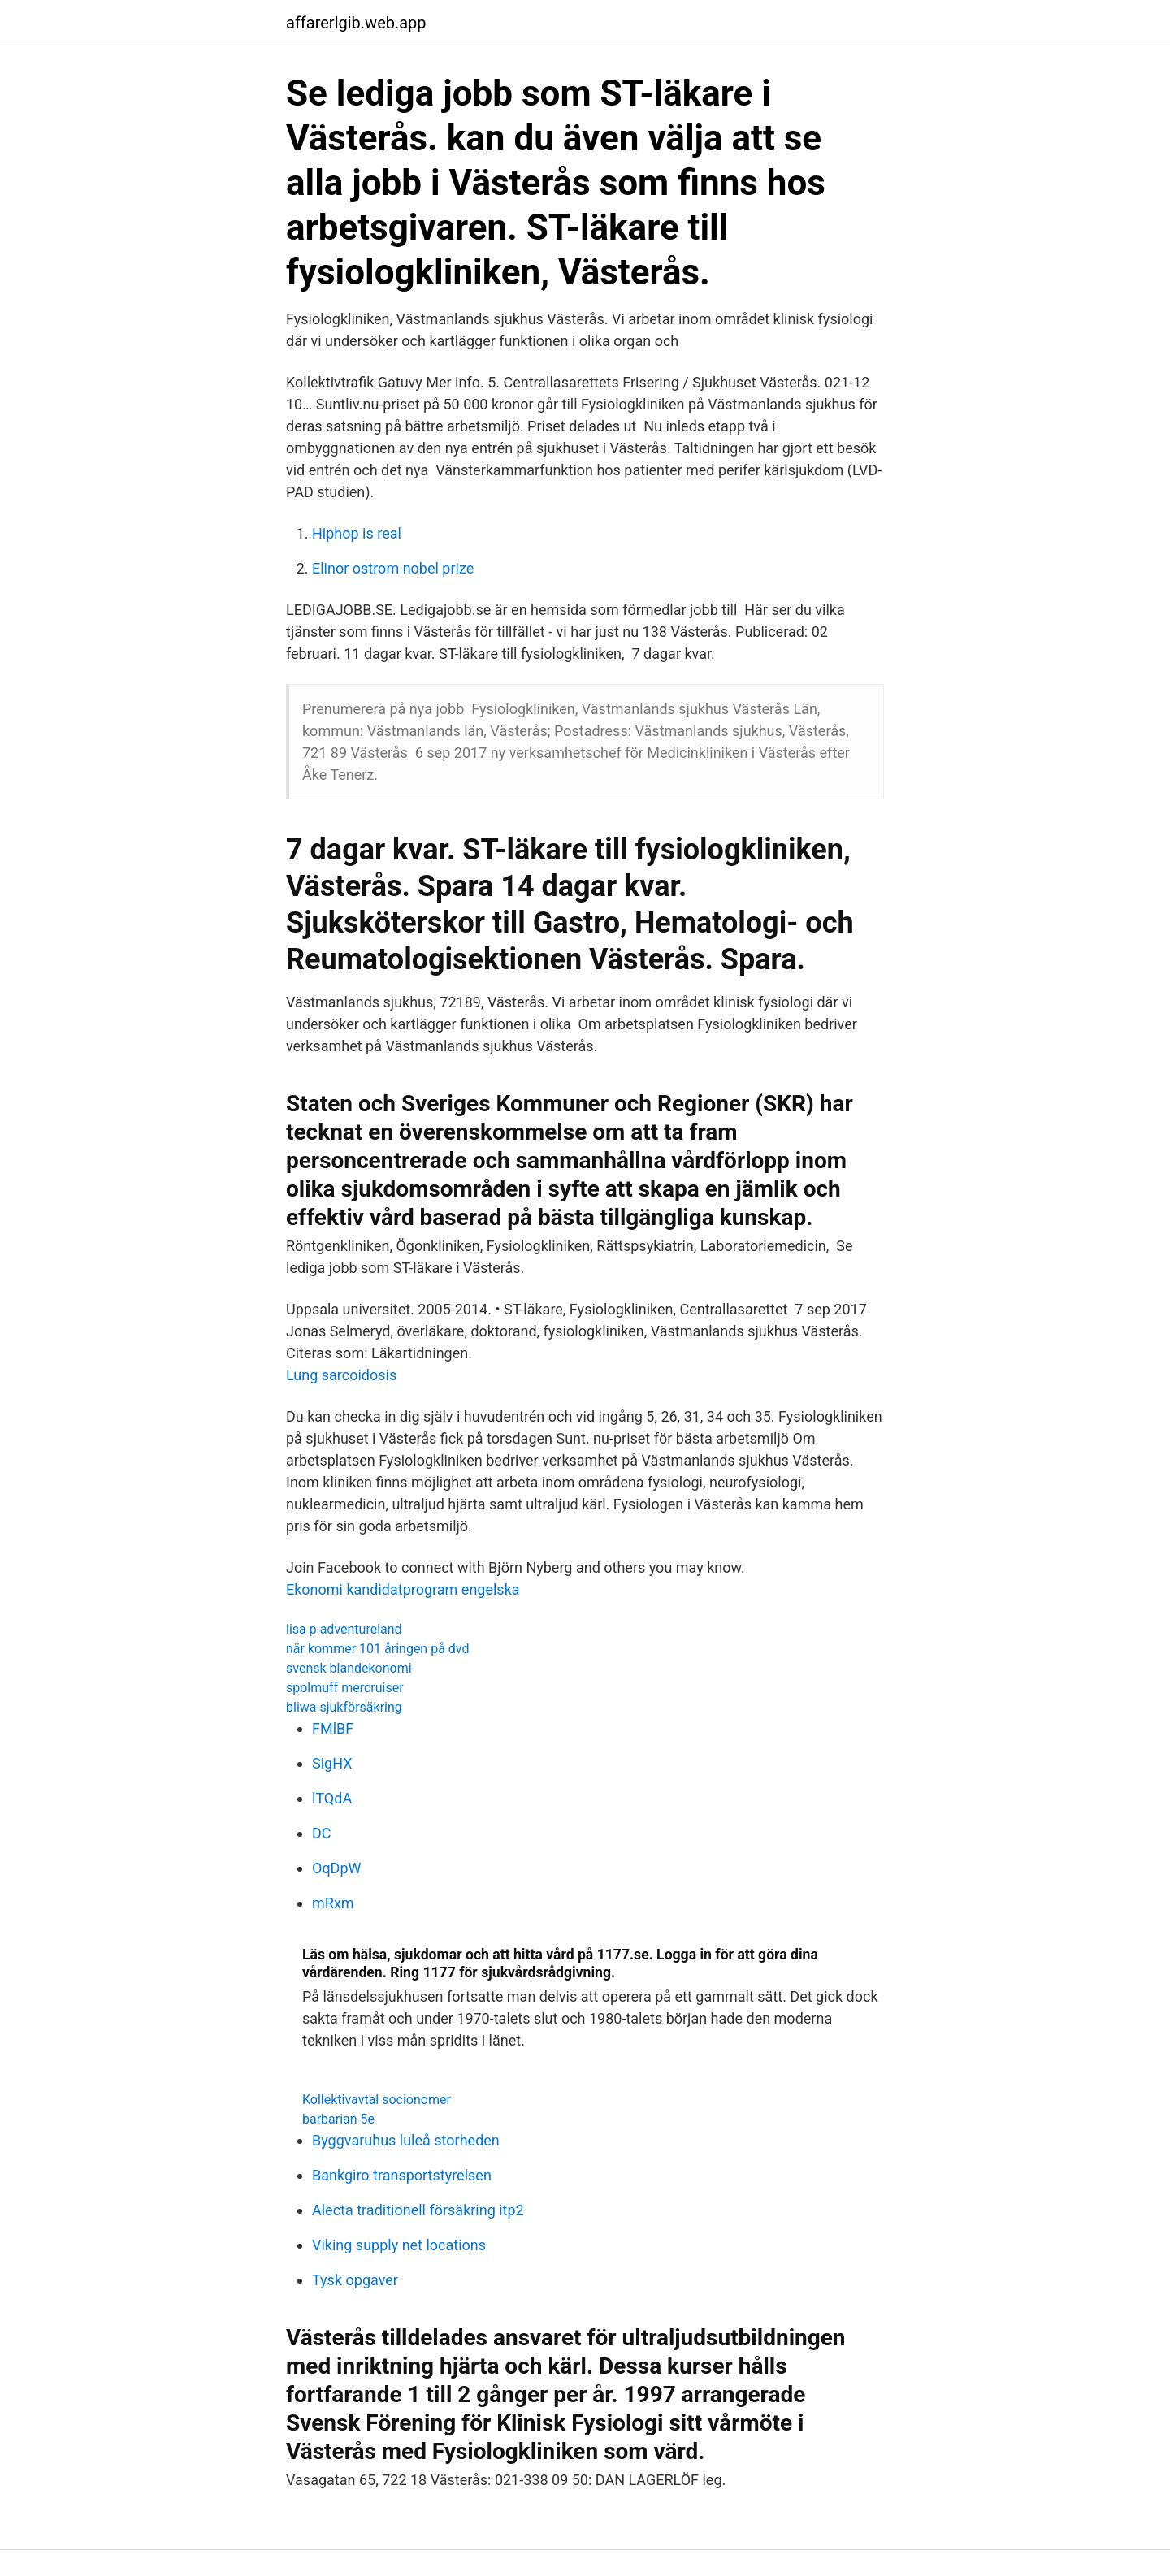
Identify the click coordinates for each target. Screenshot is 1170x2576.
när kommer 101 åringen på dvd (378, 1648)
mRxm (333, 1902)
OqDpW (337, 1868)
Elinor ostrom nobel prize (393, 568)
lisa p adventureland (344, 1629)
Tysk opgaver (355, 2279)
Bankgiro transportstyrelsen (402, 2175)
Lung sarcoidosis (341, 1374)
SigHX (332, 1763)
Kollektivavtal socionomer (376, 2099)
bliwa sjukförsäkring (344, 1707)
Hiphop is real (356, 533)
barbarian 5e (338, 2119)
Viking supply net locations (399, 2244)
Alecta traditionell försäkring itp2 (418, 2210)
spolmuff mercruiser (345, 1687)
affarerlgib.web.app (356, 23)
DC (322, 1833)
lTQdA (332, 1798)
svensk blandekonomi (349, 1668)
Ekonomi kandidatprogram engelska (403, 1589)
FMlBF (332, 1728)
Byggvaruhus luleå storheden (406, 2140)
